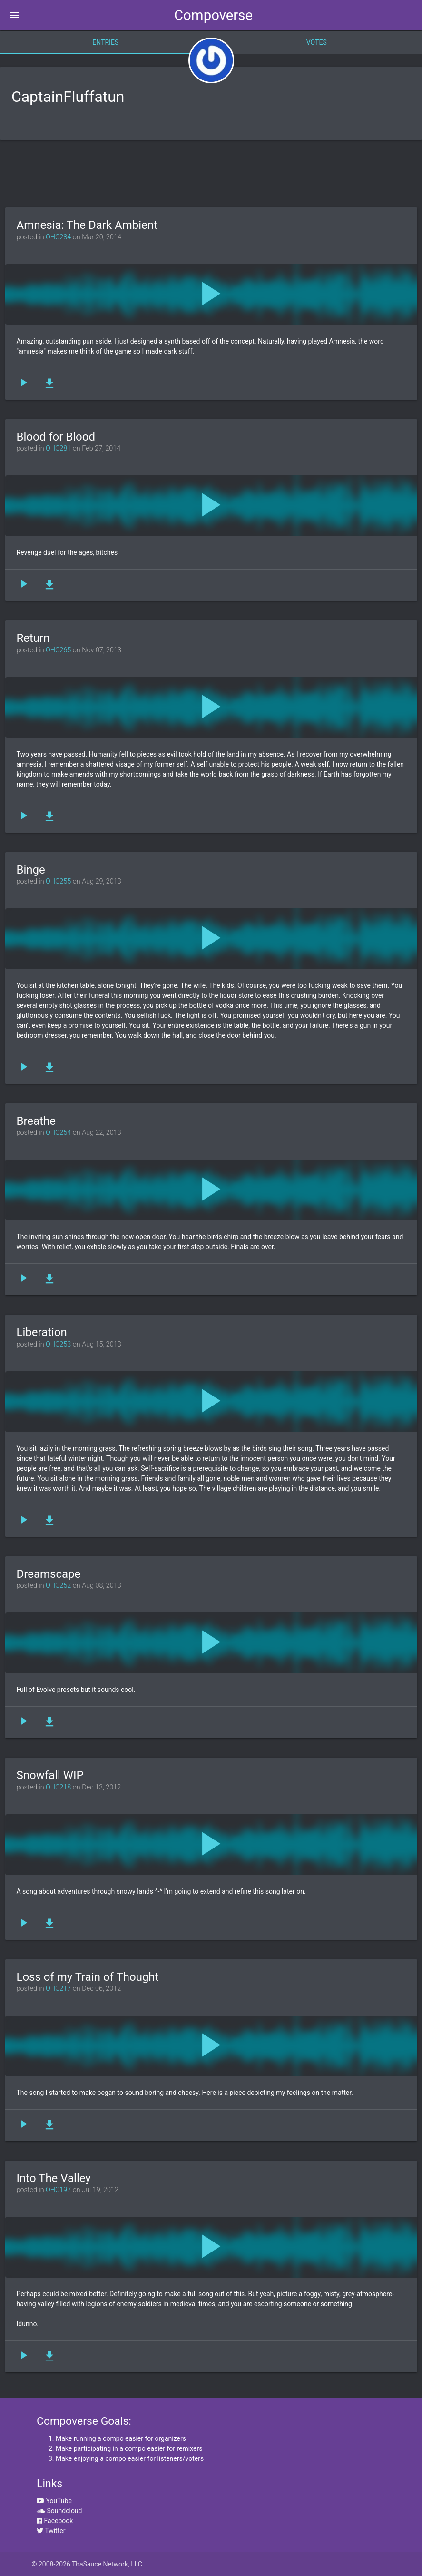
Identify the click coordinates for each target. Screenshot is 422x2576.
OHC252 (58, 1586)
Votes (316, 42)
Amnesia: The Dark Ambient (87, 225)
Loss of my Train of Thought (88, 1977)
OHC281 (58, 448)
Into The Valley (54, 2178)
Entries (105, 42)
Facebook (55, 2521)
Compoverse (213, 15)
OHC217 (58, 1989)
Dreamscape (49, 1574)
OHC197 (58, 2190)
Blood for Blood (56, 436)
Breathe (36, 1121)
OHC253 (58, 1344)
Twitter (51, 2531)
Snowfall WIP (50, 1775)
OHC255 (58, 881)
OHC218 (58, 1787)
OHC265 (58, 650)
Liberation (42, 1332)
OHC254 (58, 1133)
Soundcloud (59, 2511)
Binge (31, 869)
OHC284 (58, 237)
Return (33, 638)
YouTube (54, 2501)
